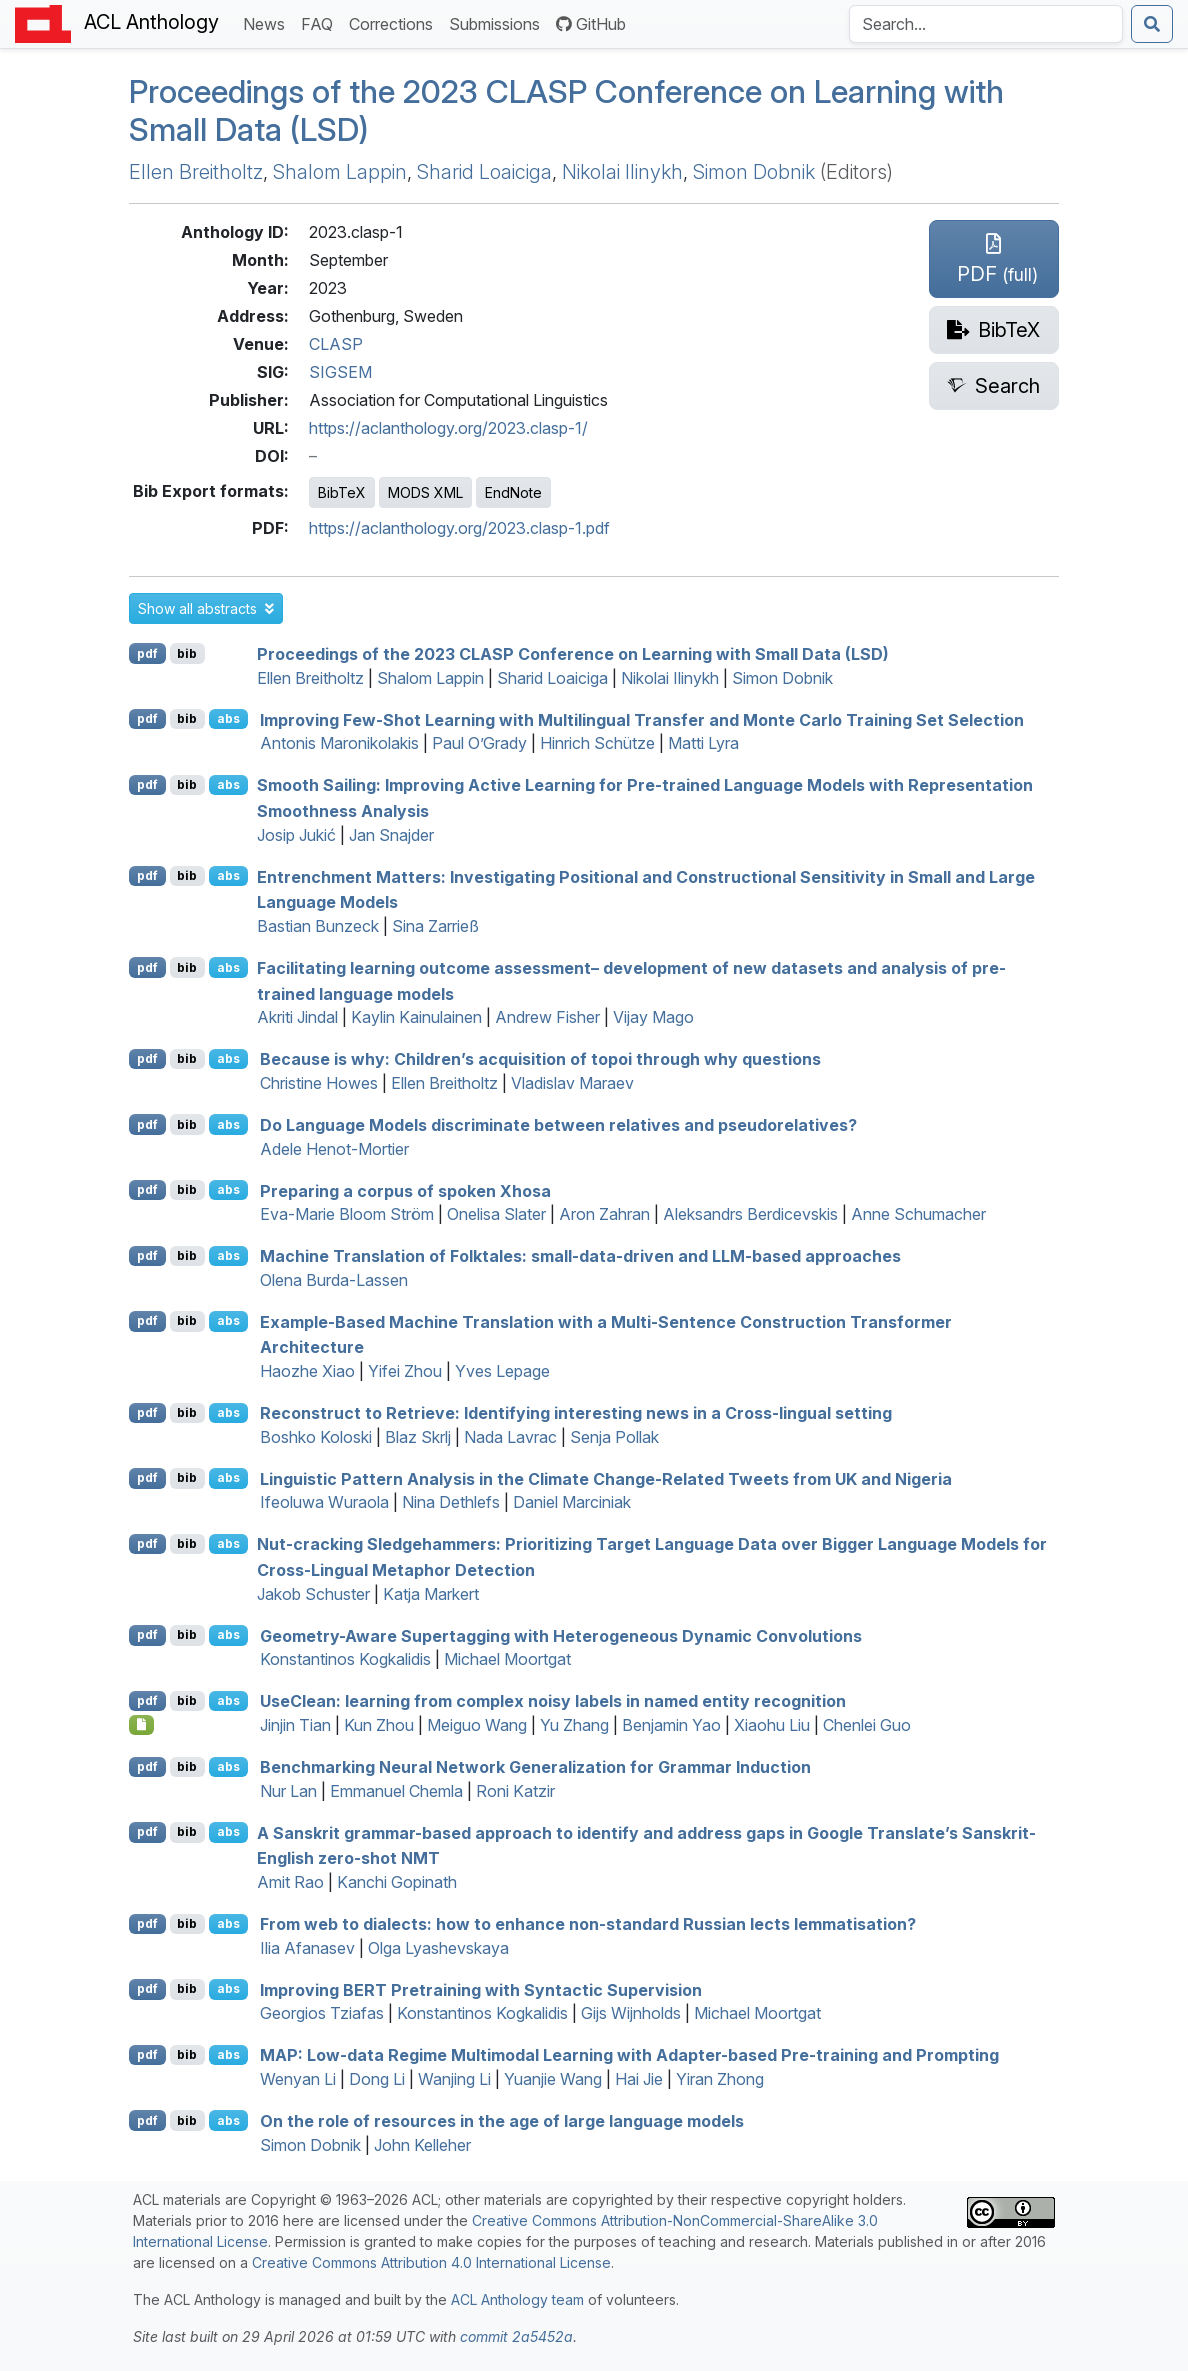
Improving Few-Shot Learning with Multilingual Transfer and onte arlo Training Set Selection (642, 719)
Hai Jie (639, 2079)
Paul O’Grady (479, 743)
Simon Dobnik (754, 172)
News (268, 22)
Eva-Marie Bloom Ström (347, 1214)
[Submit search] (1152, 24)
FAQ (321, 22)
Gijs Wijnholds (631, 2013)
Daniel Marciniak (572, 1502)
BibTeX (342, 492)
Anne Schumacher (918, 1214)
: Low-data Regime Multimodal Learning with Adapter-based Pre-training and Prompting (629, 2055)
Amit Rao (290, 1882)
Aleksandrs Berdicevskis (750, 1214)
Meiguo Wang (477, 1725)
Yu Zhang (574, 1725)
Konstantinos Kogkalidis (345, 1659)
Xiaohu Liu (772, 1725)
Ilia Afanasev (307, 1948)
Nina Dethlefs (451, 1502)
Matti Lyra (703, 743)
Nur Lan (288, 1791)
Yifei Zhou (405, 1371)
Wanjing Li (454, 2079)
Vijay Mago (653, 1017)
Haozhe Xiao (307, 1371)
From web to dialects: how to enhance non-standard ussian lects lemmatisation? (588, 1924)
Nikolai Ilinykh (622, 172)
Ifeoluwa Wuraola (324, 1502)
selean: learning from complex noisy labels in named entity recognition (553, 1701)
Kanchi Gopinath (397, 1882)
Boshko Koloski (316, 1437)
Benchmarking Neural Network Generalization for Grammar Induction (535, 1767)
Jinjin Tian (295, 1725)
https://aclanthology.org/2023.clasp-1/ (448, 428)
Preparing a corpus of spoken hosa (405, 1190)
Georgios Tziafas (322, 2013)
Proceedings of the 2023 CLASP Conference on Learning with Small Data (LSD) (566, 110)
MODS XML (425, 492)
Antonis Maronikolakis (339, 743)
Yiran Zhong (720, 2079)
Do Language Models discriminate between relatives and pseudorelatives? (558, 1125)
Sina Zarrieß (435, 926)
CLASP (336, 344)
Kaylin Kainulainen (416, 1017)
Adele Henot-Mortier (334, 1149)
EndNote (513, 492)
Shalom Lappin (340, 172)
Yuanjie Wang (553, 2079)
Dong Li (377, 2079)
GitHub (591, 24)
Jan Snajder (391, 835)
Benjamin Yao (671, 1725)
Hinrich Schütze (597, 743)
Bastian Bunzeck (318, 926)
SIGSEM (340, 372)
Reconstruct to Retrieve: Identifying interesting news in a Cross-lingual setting (576, 1413)
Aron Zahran (604, 1214)
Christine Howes (319, 1083)
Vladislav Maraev (572, 1083)
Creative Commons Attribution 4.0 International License (431, 2262)
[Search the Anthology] (986, 24)
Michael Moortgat (507, 1659)
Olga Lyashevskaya (438, 1948)
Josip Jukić (296, 835)
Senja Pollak (614, 1437)
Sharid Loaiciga (484, 172)
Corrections (395, 22)
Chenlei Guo (867, 1725)
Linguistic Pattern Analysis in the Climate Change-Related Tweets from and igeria (606, 1478)
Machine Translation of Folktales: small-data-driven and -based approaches (580, 1256)
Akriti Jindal (297, 1017)
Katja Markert (431, 1594)
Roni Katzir (515, 1791)
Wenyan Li (298, 2079)
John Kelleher (422, 2145)
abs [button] (228, 718)
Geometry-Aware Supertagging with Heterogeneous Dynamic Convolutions (561, 1635)
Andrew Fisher (547, 1017)
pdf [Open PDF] (147, 653)
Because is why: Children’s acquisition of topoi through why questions (540, 1059)
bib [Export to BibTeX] (187, 653)
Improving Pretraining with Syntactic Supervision (481, 1989)
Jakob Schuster (313, 1594)
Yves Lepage (502, 1371)
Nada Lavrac (510, 1437)
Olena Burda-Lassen (334, 1280)
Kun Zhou (379, 1725)
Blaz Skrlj (418, 1437)
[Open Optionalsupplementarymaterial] (141, 1725)
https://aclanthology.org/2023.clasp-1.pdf (459, 528)
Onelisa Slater (496, 1214)
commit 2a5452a (516, 2336)
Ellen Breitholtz (196, 172)
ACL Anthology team (517, 2299)
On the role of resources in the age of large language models (502, 2121)
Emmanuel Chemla (396, 1791)
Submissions (498, 22)
